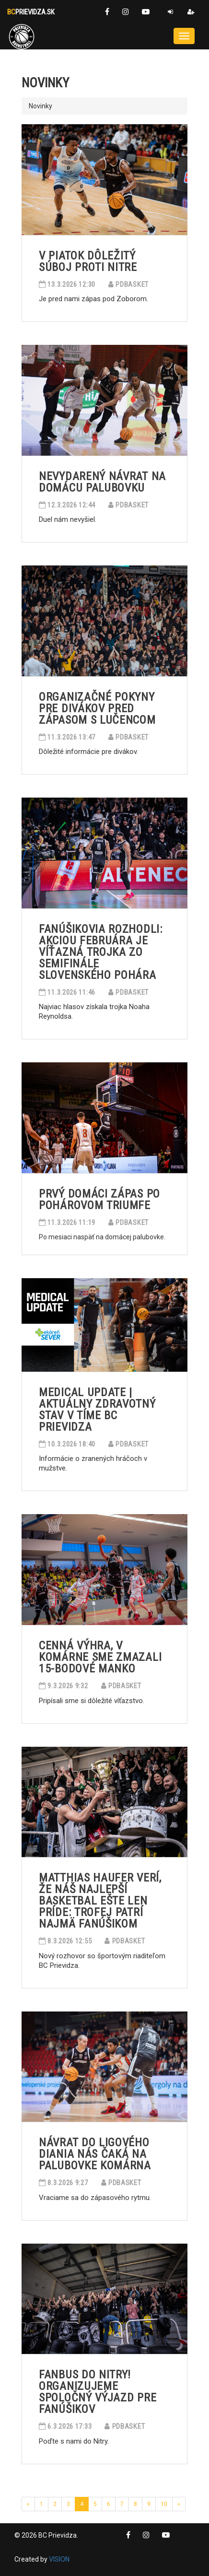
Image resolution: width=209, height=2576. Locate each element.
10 (164, 2504)
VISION (59, 2559)
